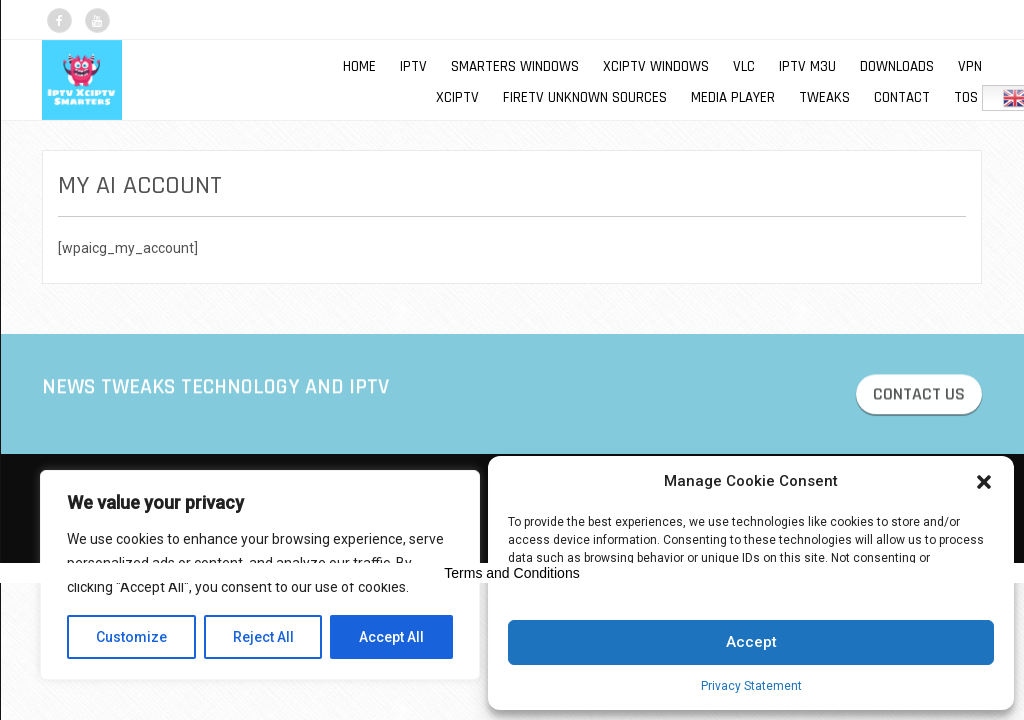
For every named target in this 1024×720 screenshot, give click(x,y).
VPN (970, 66)
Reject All (263, 637)
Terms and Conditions (511, 573)
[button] (984, 482)
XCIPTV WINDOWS (656, 66)
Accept (751, 642)
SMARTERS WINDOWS (515, 66)
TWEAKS (824, 97)
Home (359, 66)
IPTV (413, 66)
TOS (966, 97)
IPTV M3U (807, 66)
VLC (744, 66)
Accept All (391, 637)
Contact (902, 97)
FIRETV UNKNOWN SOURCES (585, 97)
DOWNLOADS (897, 66)
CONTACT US (919, 396)
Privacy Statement (751, 686)
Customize (131, 637)
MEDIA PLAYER (733, 97)
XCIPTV (457, 97)
